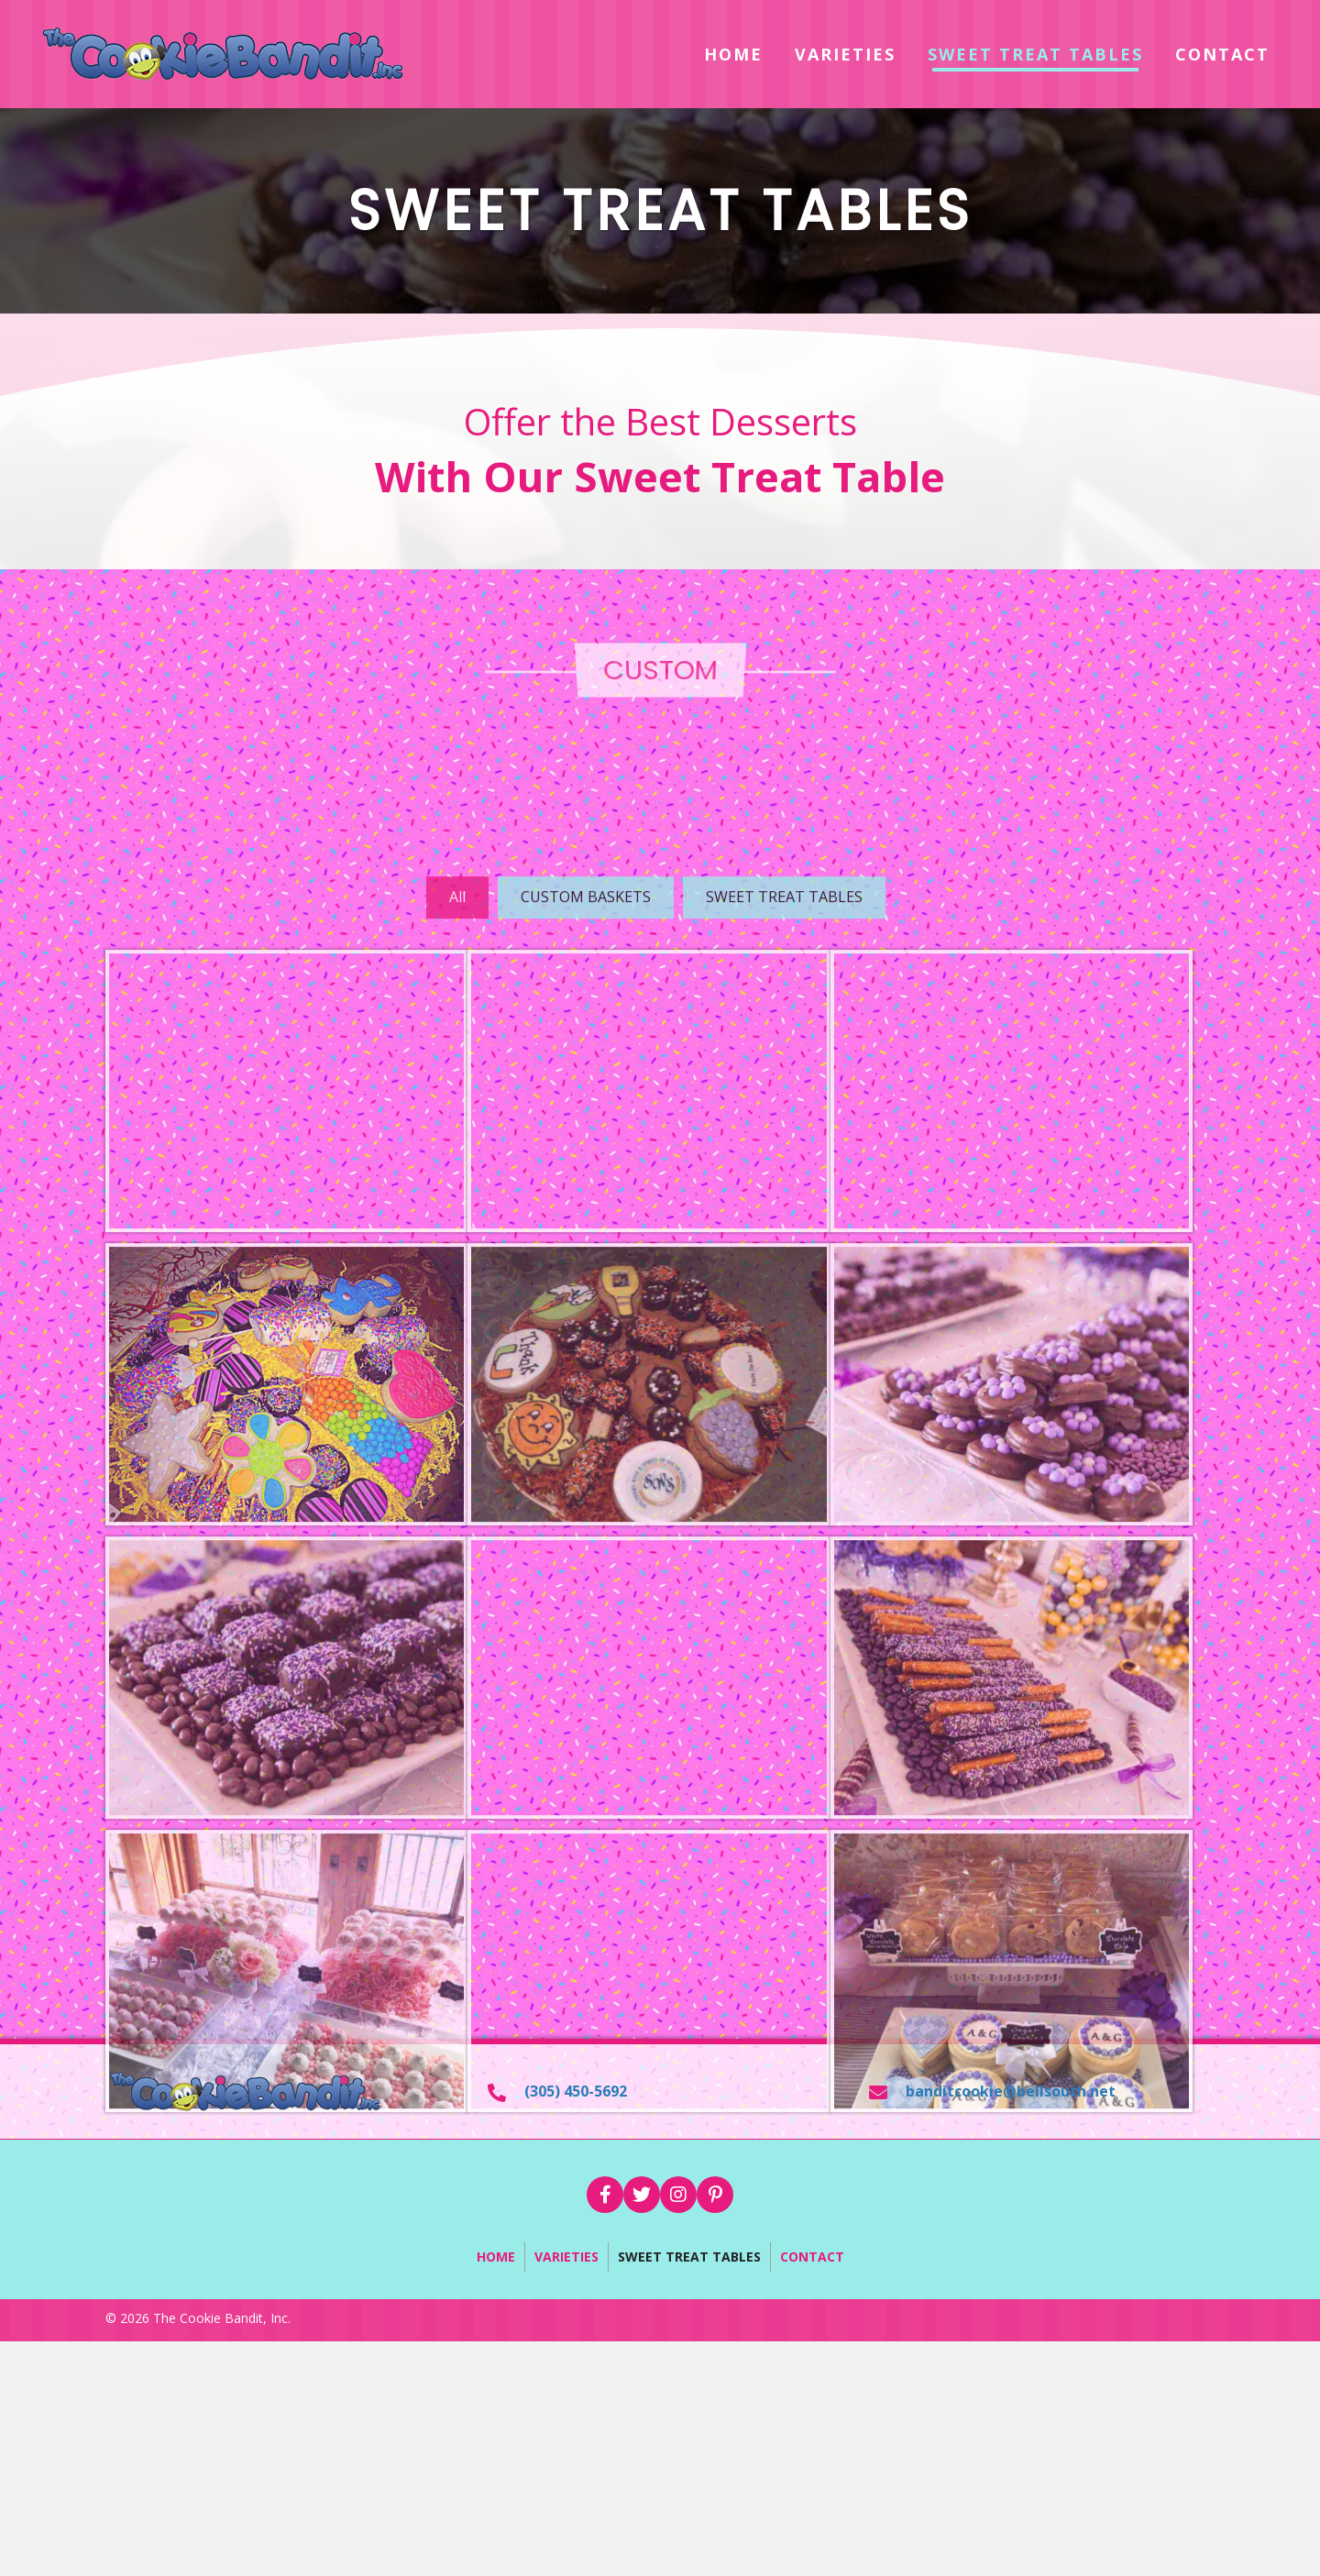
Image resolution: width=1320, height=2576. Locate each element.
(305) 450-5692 (575, 2091)
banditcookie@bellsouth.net (1011, 2091)
